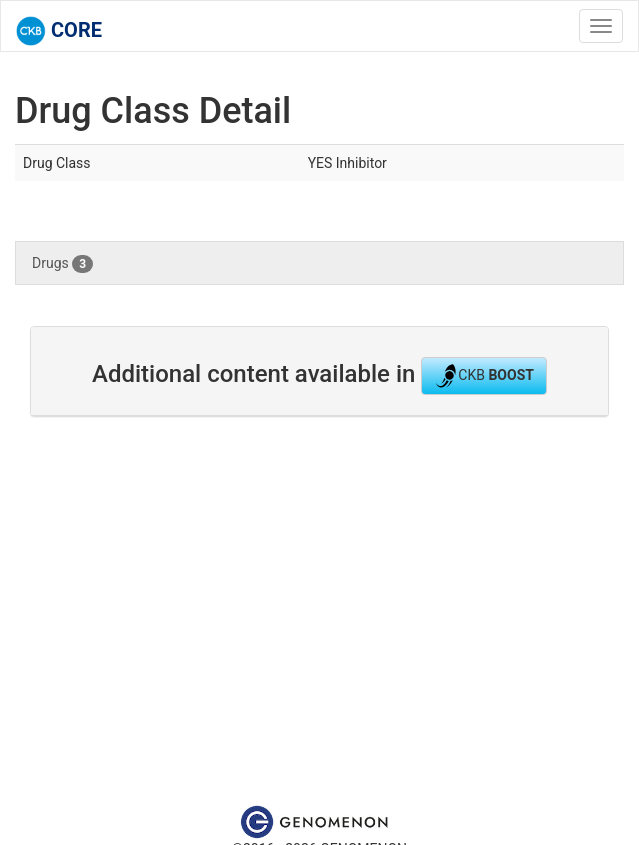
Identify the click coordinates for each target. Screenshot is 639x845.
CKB (484, 376)
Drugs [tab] (62, 264)
